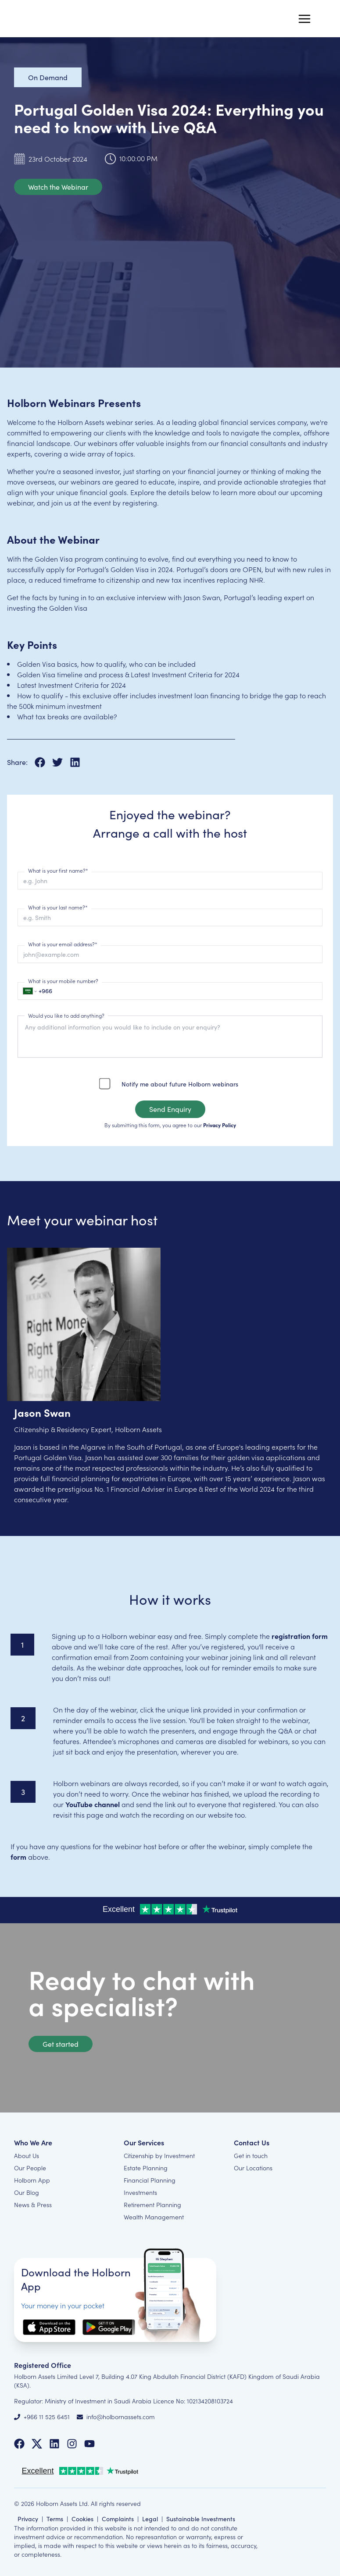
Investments (140, 2192)
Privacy (28, 2519)
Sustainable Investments (200, 2519)
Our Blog (26, 2192)
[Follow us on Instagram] (72, 2443)
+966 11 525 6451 (47, 2416)
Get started (61, 2044)
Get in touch (251, 2155)
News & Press (33, 2204)
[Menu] (304, 19)
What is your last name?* (58, 907)
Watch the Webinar (58, 186)
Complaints (118, 2519)
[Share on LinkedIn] (75, 762)
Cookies (82, 2519)
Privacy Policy (219, 1125)
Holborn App (32, 2180)
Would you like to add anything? (66, 1015)
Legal (150, 2519)
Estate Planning (146, 2167)
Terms (55, 2519)
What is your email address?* (62, 944)
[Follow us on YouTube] (89, 2443)
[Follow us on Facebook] (19, 2443)
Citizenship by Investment (159, 2155)
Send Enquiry (170, 1109)
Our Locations (253, 2167)
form (18, 1856)
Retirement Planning (152, 2204)
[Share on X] (61, 762)
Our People (30, 2167)
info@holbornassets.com (120, 2416)
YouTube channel (92, 1804)
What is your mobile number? (63, 980)
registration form (300, 1636)
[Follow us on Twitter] (37, 2443)
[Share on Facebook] (43, 762)
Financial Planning (149, 2180)
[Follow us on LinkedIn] (54, 2443)
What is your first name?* (58, 870)
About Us (26, 2155)
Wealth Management (154, 2216)
